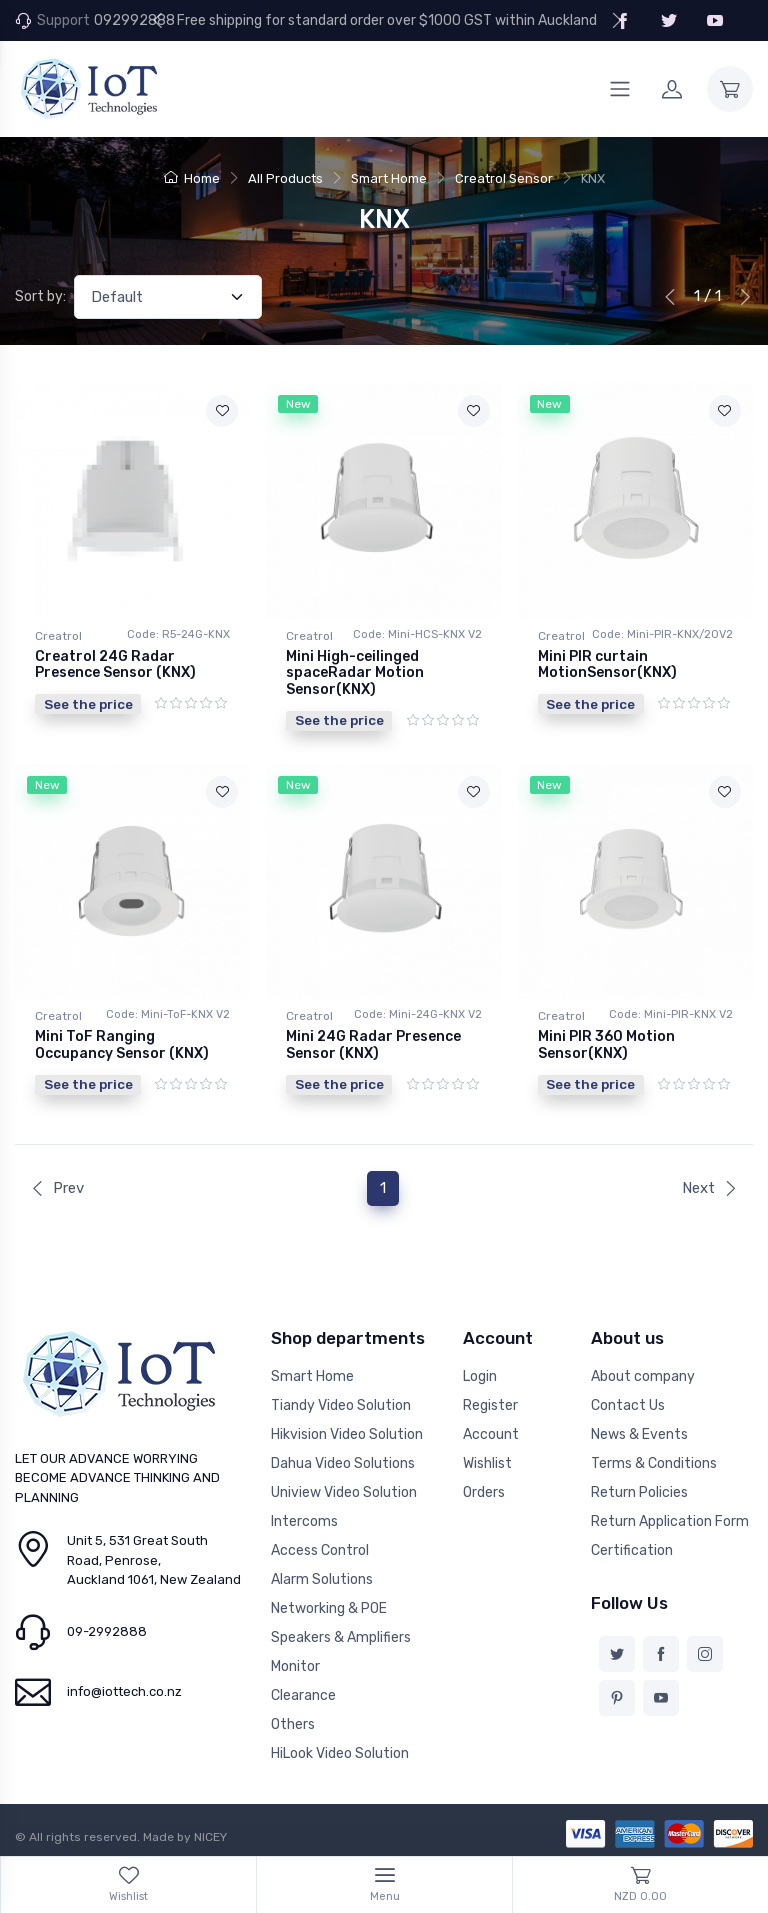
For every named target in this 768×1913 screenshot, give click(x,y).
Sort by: (40, 296)
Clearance (303, 1694)
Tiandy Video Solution (341, 1404)
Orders (484, 1491)
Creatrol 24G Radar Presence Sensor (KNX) (115, 665)
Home (192, 178)
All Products (285, 178)
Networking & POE (329, 1607)
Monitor (295, 1665)
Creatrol (58, 636)
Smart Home (389, 178)
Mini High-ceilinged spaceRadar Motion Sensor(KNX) (355, 673)
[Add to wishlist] (222, 411)
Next (710, 1187)
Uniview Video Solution (344, 1491)
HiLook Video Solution (340, 1752)
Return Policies (639, 1491)
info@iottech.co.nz (124, 1690)
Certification (632, 1549)
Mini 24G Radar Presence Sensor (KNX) (373, 1045)
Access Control (320, 1549)
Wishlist (487, 1462)
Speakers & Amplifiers (341, 1636)
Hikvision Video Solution (347, 1433)
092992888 (134, 20)
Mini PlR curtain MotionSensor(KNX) (607, 665)
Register (490, 1404)
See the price (88, 704)
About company (643, 1375)
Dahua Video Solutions (343, 1462)
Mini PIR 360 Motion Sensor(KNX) (606, 1045)
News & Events (639, 1433)
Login (480, 1375)
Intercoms (304, 1520)
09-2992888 (107, 1630)
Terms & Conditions (654, 1462)
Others (293, 1723)
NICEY (210, 1836)
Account (491, 1433)
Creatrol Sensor (504, 178)
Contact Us (628, 1404)
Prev (57, 1187)
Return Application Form (670, 1520)
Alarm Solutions (322, 1578)
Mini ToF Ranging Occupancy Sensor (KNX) (122, 1045)
